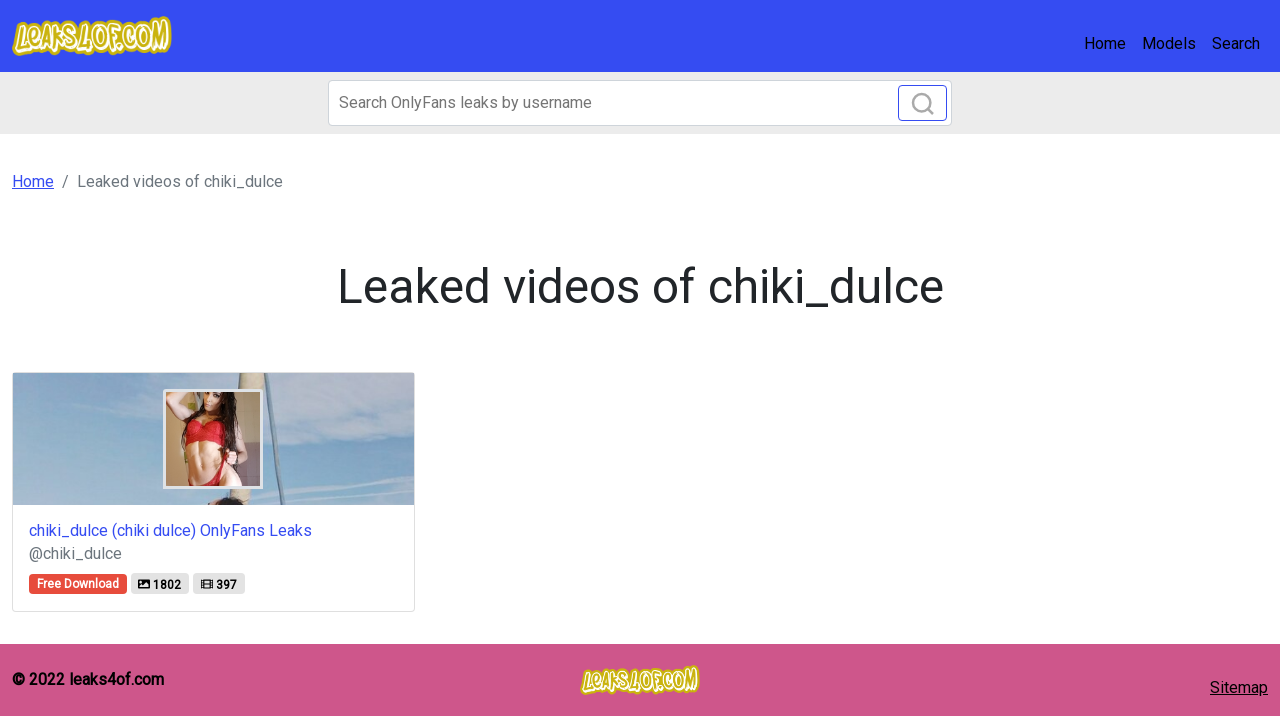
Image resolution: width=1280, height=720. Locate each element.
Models (1169, 43)
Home (1105, 43)
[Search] (640, 103)
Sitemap (1239, 687)
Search (1236, 43)
